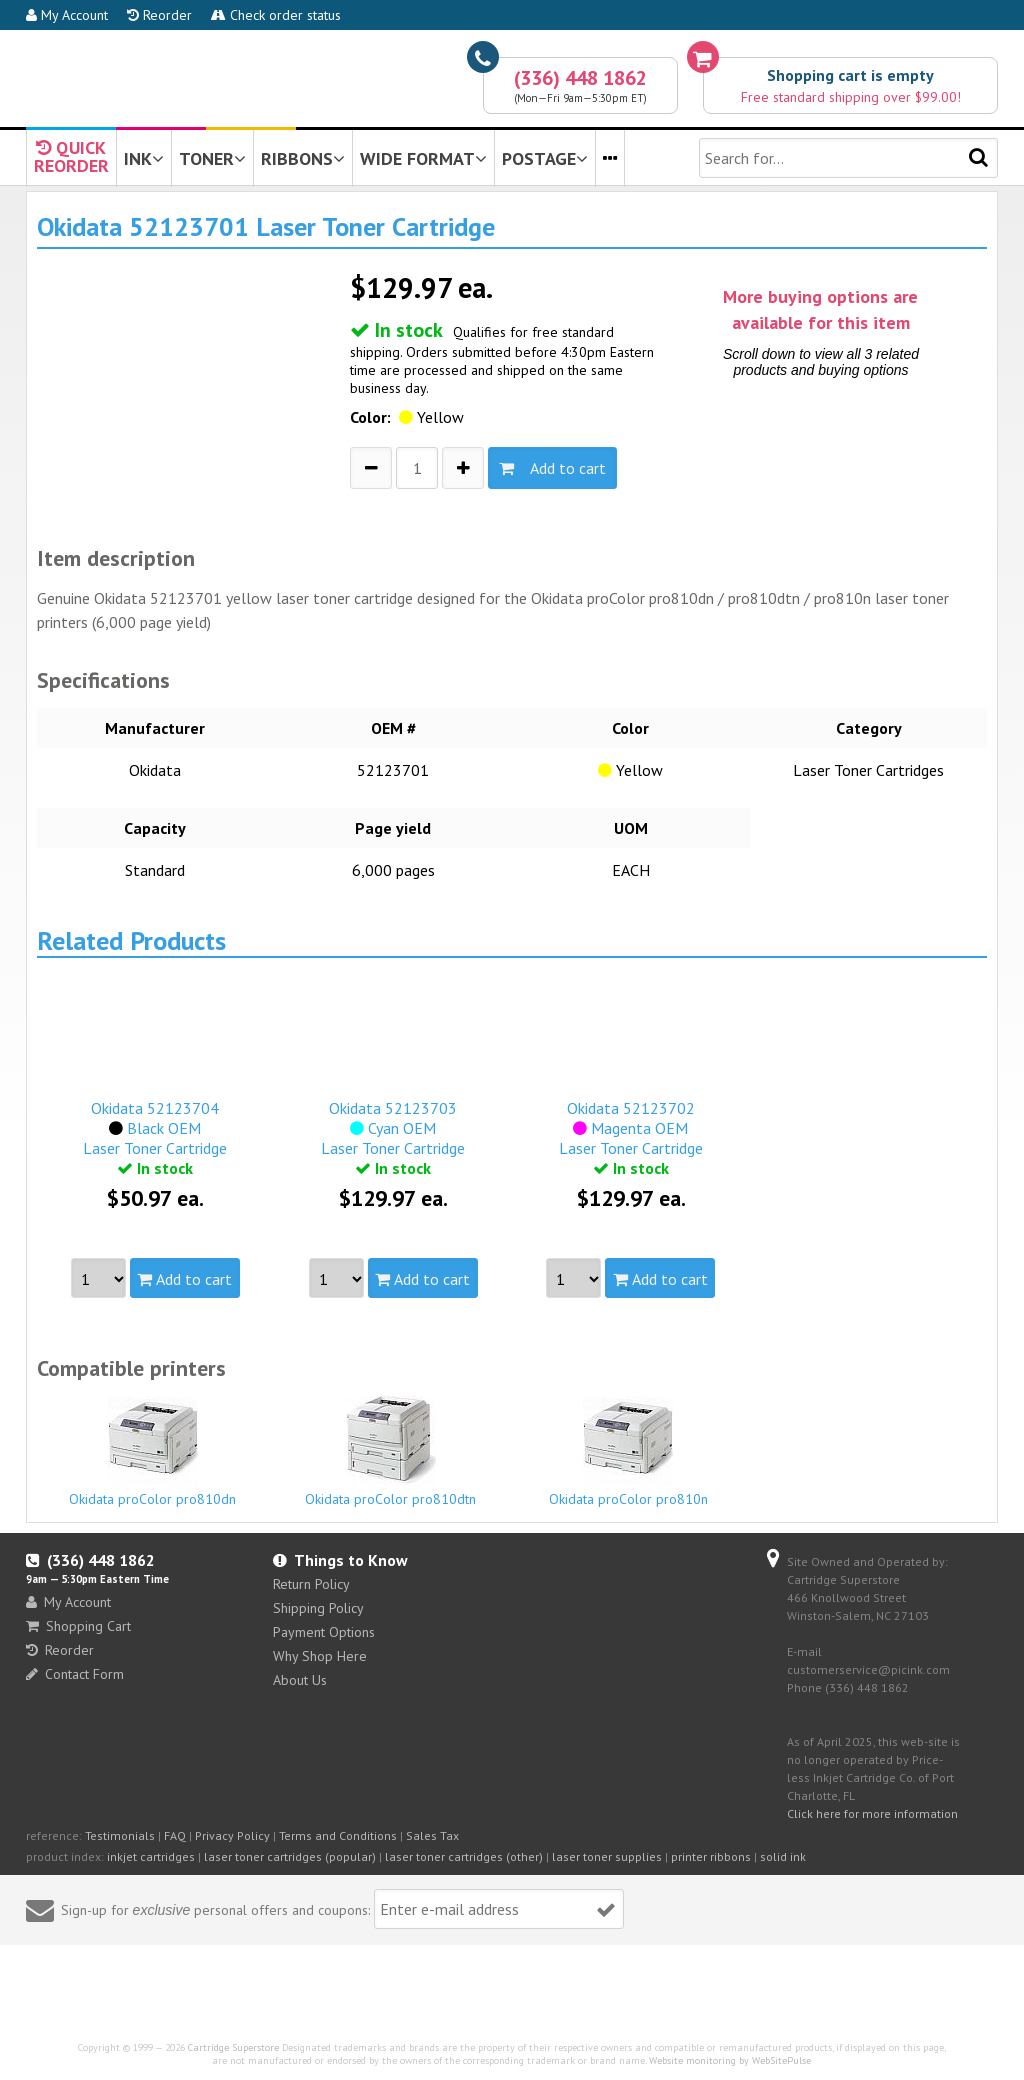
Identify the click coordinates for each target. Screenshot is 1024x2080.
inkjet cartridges (151, 1856)
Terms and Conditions (338, 1835)
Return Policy (311, 1584)
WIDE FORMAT (423, 158)
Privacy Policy (232, 1835)
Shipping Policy (318, 1608)
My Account (67, 15)
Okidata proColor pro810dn (153, 1452)
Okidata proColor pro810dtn (390, 1452)
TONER (212, 158)
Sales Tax (432, 1835)
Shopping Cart (78, 1626)
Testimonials (120, 1835)
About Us (300, 1680)
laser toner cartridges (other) (464, 1856)
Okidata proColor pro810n (628, 1452)
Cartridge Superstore (233, 2047)
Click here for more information (872, 1813)
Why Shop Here (320, 1656)
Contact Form (75, 1674)
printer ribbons (711, 1856)
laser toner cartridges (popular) (290, 1856)
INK (144, 158)
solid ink (783, 1856)
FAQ (175, 1835)
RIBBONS (303, 158)
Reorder (159, 15)
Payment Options (324, 1632)
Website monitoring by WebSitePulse (730, 2060)
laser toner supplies (607, 1856)
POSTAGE (545, 158)
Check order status (276, 15)
